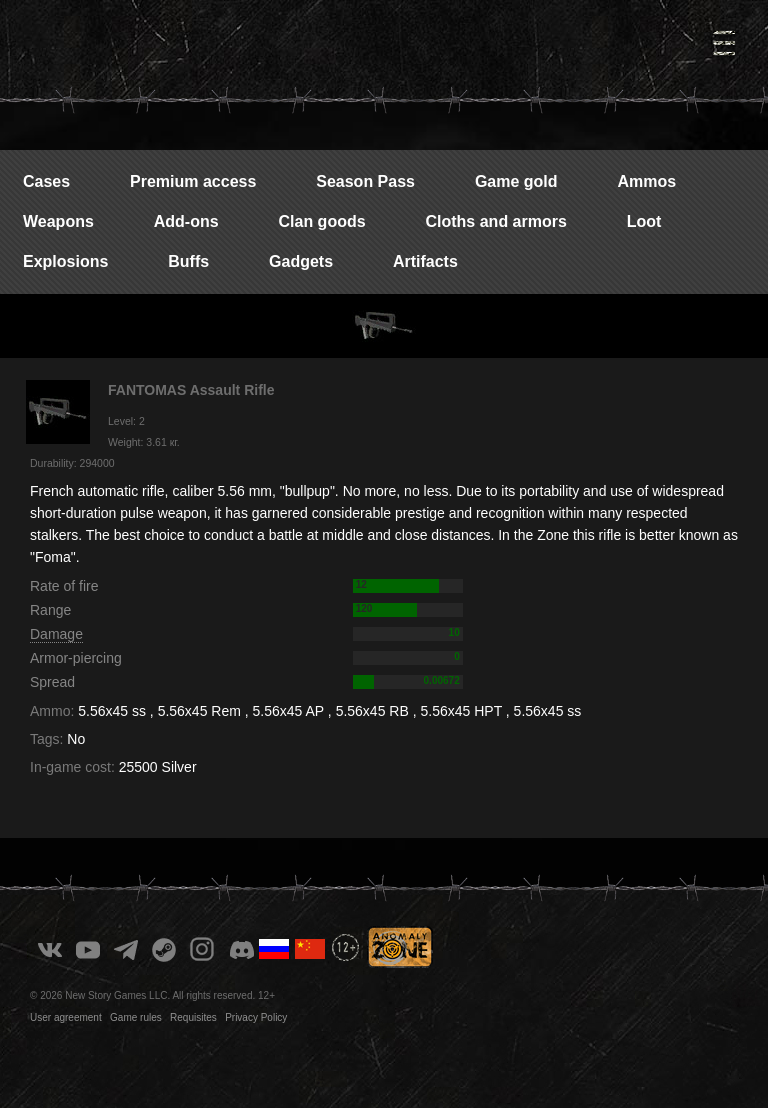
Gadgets (301, 261)
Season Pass (365, 181)
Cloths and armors (495, 221)
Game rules (136, 1017)
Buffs (188, 261)
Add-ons (186, 221)
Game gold (516, 181)
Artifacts (425, 261)
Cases (46, 181)
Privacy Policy (256, 1017)
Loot (644, 221)
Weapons (58, 221)
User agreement (66, 1017)
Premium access (193, 181)
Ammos (646, 181)
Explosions (65, 261)
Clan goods (321, 221)
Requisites (193, 1017)
